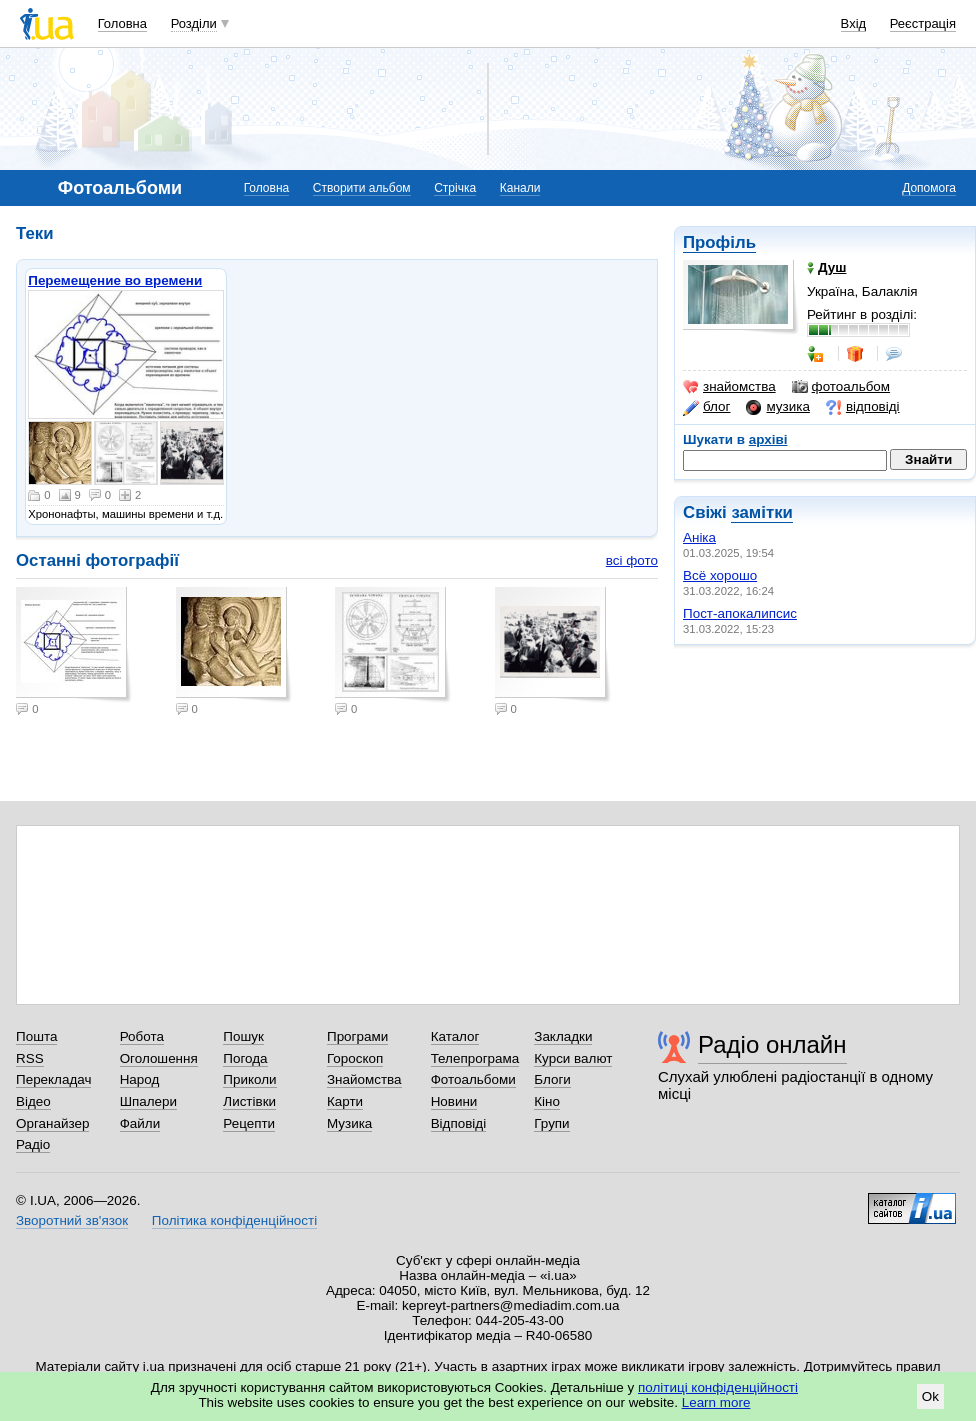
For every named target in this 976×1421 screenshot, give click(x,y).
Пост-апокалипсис (740, 613)
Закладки (563, 1036)
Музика (349, 1123)
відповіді (863, 407)
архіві (768, 439)
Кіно (547, 1101)
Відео (33, 1101)
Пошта (36, 1036)
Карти (345, 1101)
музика (777, 407)
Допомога (929, 188)
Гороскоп (355, 1058)
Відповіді (459, 1123)
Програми (357, 1036)
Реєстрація (923, 23)
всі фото (632, 560)
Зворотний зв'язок (72, 1220)
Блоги (552, 1079)
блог (706, 407)
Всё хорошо (720, 575)
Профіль (719, 242)
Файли (140, 1123)
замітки (762, 512)
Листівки (249, 1101)
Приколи (249, 1079)
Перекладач (53, 1079)
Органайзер (52, 1123)
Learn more (716, 1402)
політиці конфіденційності (718, 1387)
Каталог (455, 1036)
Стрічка (455, 188)
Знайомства (364, 1079)
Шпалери (148, 1101)
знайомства (729, 387)
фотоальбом (841, 387)
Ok (930, 1396)
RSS (30, 1058)
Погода (245, 1058)
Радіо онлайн (772, 1044)
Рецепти (249, 1123)
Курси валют (573, 1058)
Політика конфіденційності (234, 1220)
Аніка (699, 537)
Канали (520, 188)
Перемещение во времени (115, 280)
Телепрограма (475, 1058)
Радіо (33, 1144)
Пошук (243, 1036)
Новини (454, 1101)
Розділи (194, 23)
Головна (122, 23)
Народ (140, 1079)
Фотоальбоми (473, 1079)
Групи (551, 1123)
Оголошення (159, 1058)
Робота (142, 1036)
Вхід (854, 23)
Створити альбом (362, 188)
